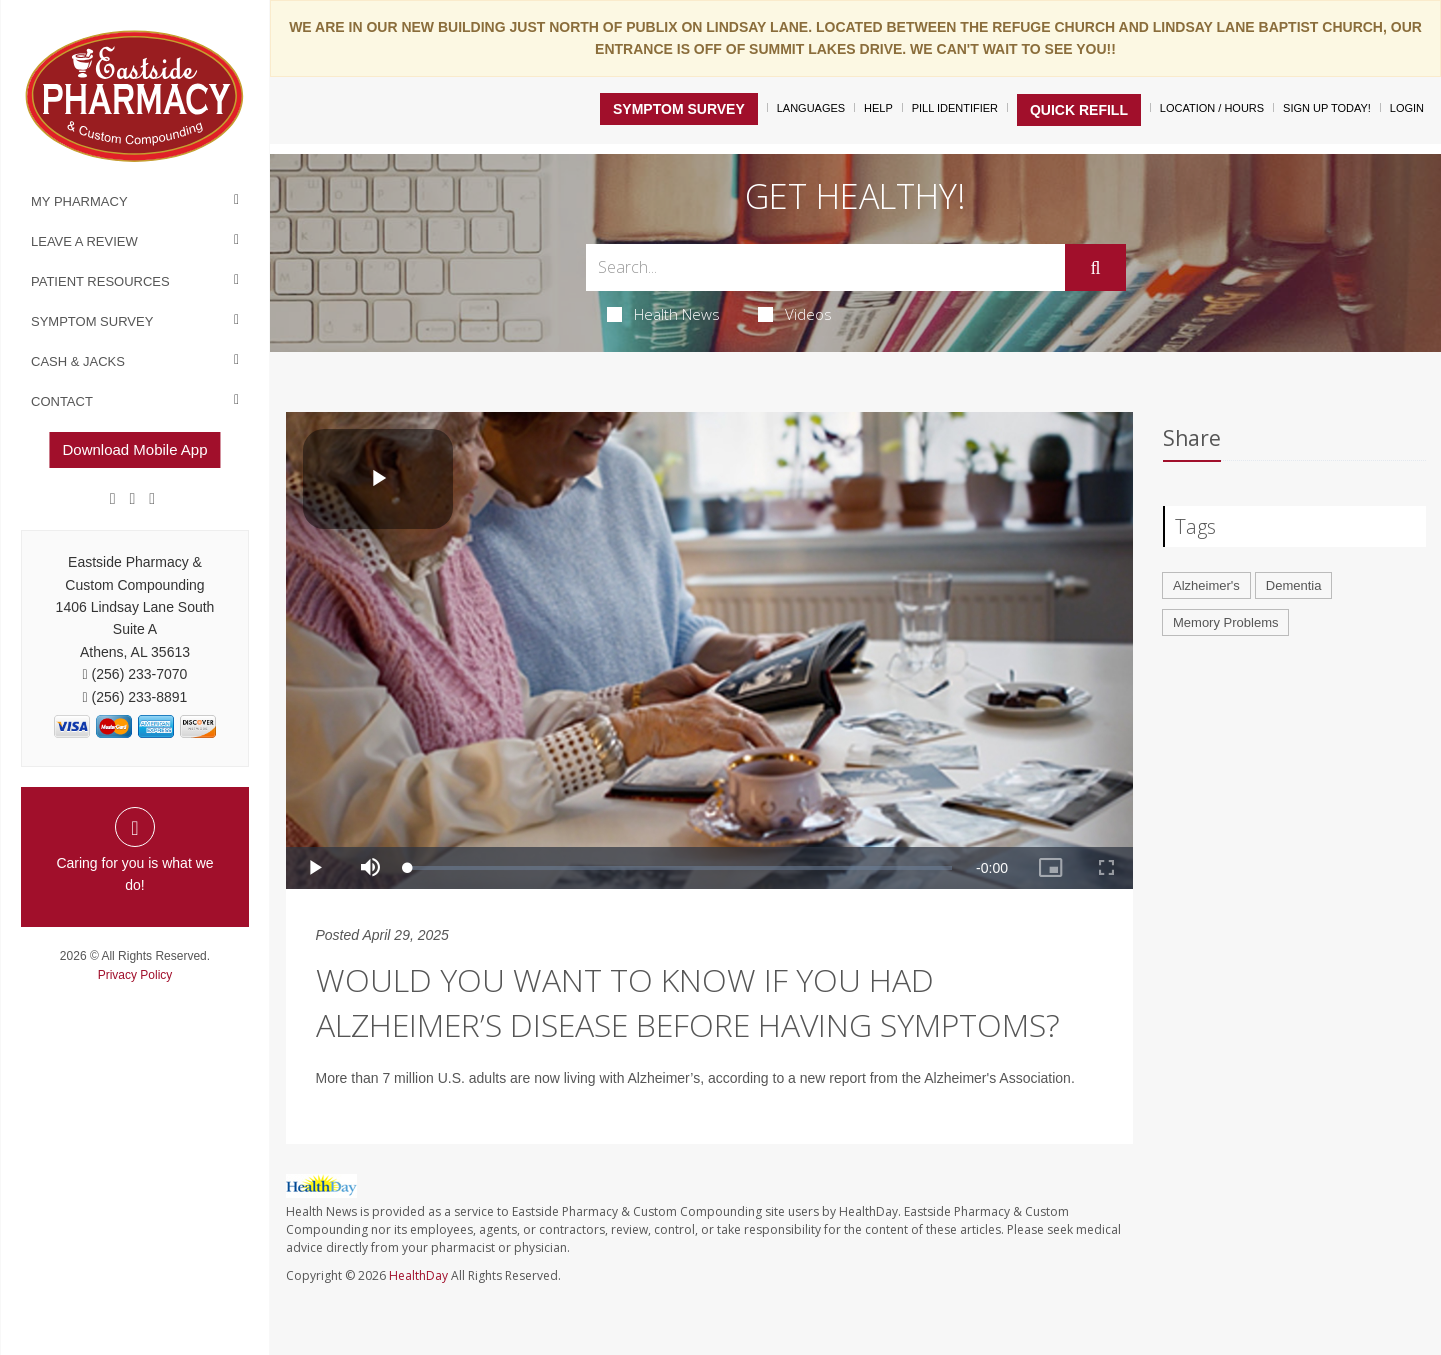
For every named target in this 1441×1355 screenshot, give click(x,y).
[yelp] (152, 499)
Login (1407, 108)
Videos (795, 314)
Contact (62, 401)
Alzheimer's (1206, 585)
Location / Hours (1212, 108)
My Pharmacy (79, 201)
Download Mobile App (134, 449)
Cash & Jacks (78, 361)
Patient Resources (100, 281)
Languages (811, 108)
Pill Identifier (955, 108)
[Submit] (1095, 268)
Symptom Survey (92, 321)
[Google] (133, 499)
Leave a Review (84, 241)
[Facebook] (113, 499)
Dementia (1294, 585)
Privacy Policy (135, 975)
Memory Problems (1225, 622)
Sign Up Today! (1327, 108)
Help (878, 108)
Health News (663, 314)
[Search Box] (826, 267)
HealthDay (418, 1275)
